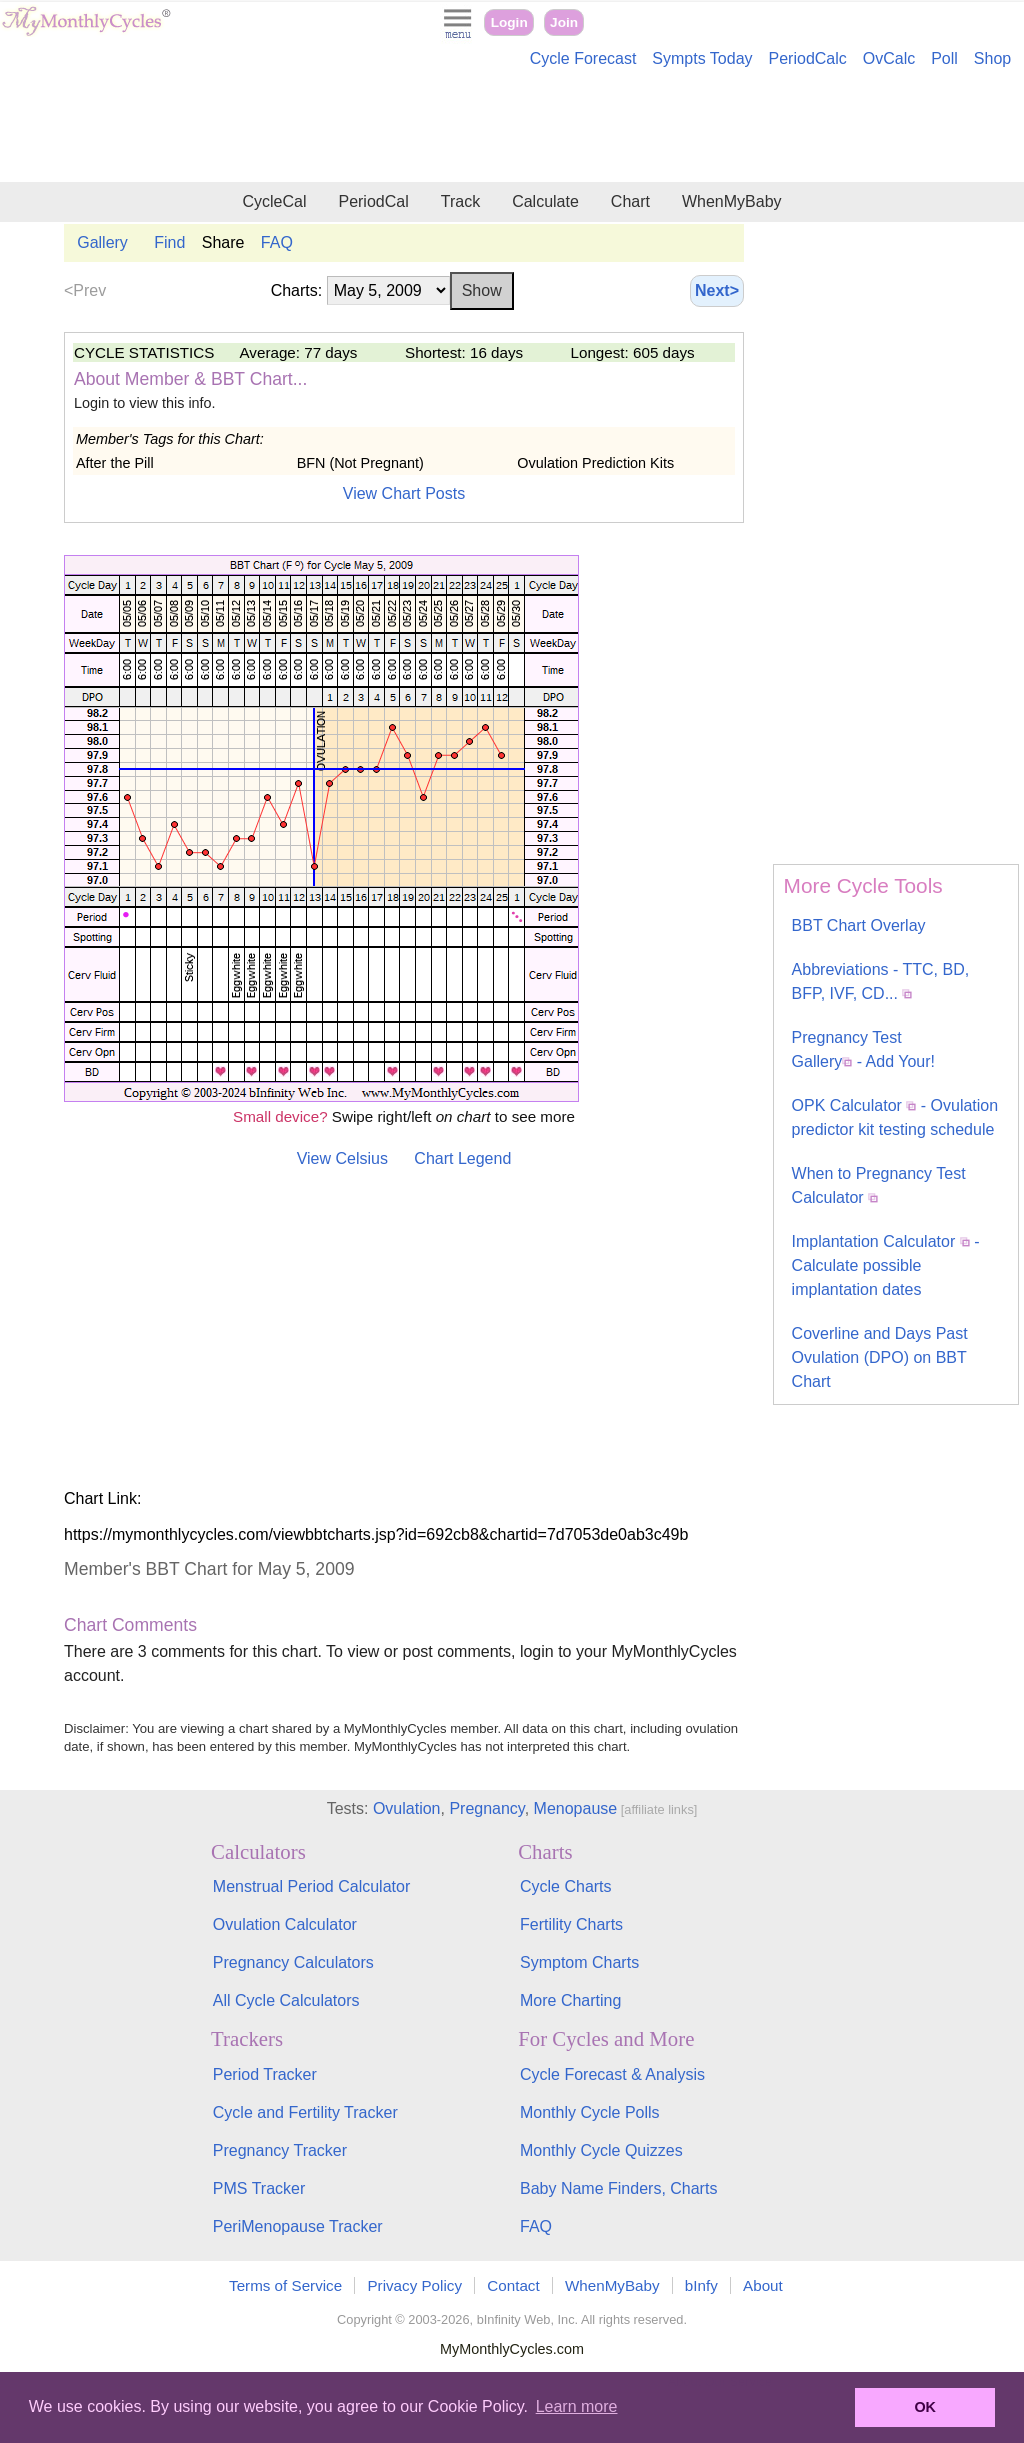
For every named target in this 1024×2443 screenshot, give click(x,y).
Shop (992, 58)
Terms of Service (285, 2285)
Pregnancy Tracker (280, 2150)
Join (564, 22)
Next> (717, 290)
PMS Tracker (259, 2188)
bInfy (701, 2285)
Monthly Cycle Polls (590, 2112)
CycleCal (274, 201)
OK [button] (925, 2407)
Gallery (102, 242)
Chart (630, 201)
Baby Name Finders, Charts (618, 2188)
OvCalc (889, 58)
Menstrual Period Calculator (311, 1886)
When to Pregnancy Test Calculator (879, 1185)
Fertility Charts (571, 1924)
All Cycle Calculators (286, 2000)
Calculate (545, 201)
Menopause (576, 1808)
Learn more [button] (577, 2406)
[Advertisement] (512, 128)
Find (169, 242)
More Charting (570, 2000)
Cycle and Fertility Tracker (305, 2112)
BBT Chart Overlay (859, 925)
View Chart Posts (404, 493)
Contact (513, 2285)
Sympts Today (702, 58)
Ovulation (407, 1808)
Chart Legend (462, 1158)
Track (460, 201)
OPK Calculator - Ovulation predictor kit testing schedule (895, 1117)
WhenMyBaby (732, 201)
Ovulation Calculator (285, 1924)
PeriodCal (373, 201)
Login (509, 22)
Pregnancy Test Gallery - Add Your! (863, 1049)
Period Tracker (265, 2074)
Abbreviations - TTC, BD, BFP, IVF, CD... (881, 981)
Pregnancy (486, 1808)
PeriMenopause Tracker (298, 2226)
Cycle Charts (566, 1886)
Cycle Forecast (583, 58)
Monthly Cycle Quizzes (601, 2150)
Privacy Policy (414, 2285)
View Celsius (342, 1158)
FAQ (277, 242)
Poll (944, 58)
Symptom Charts (579, 1962)
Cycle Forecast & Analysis (612, 2074)
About (763, 2285)
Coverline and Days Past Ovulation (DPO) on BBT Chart (880, 1357)
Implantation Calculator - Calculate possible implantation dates (886, 1265)
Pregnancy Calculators (293, 1962)
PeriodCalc (808, 58)
